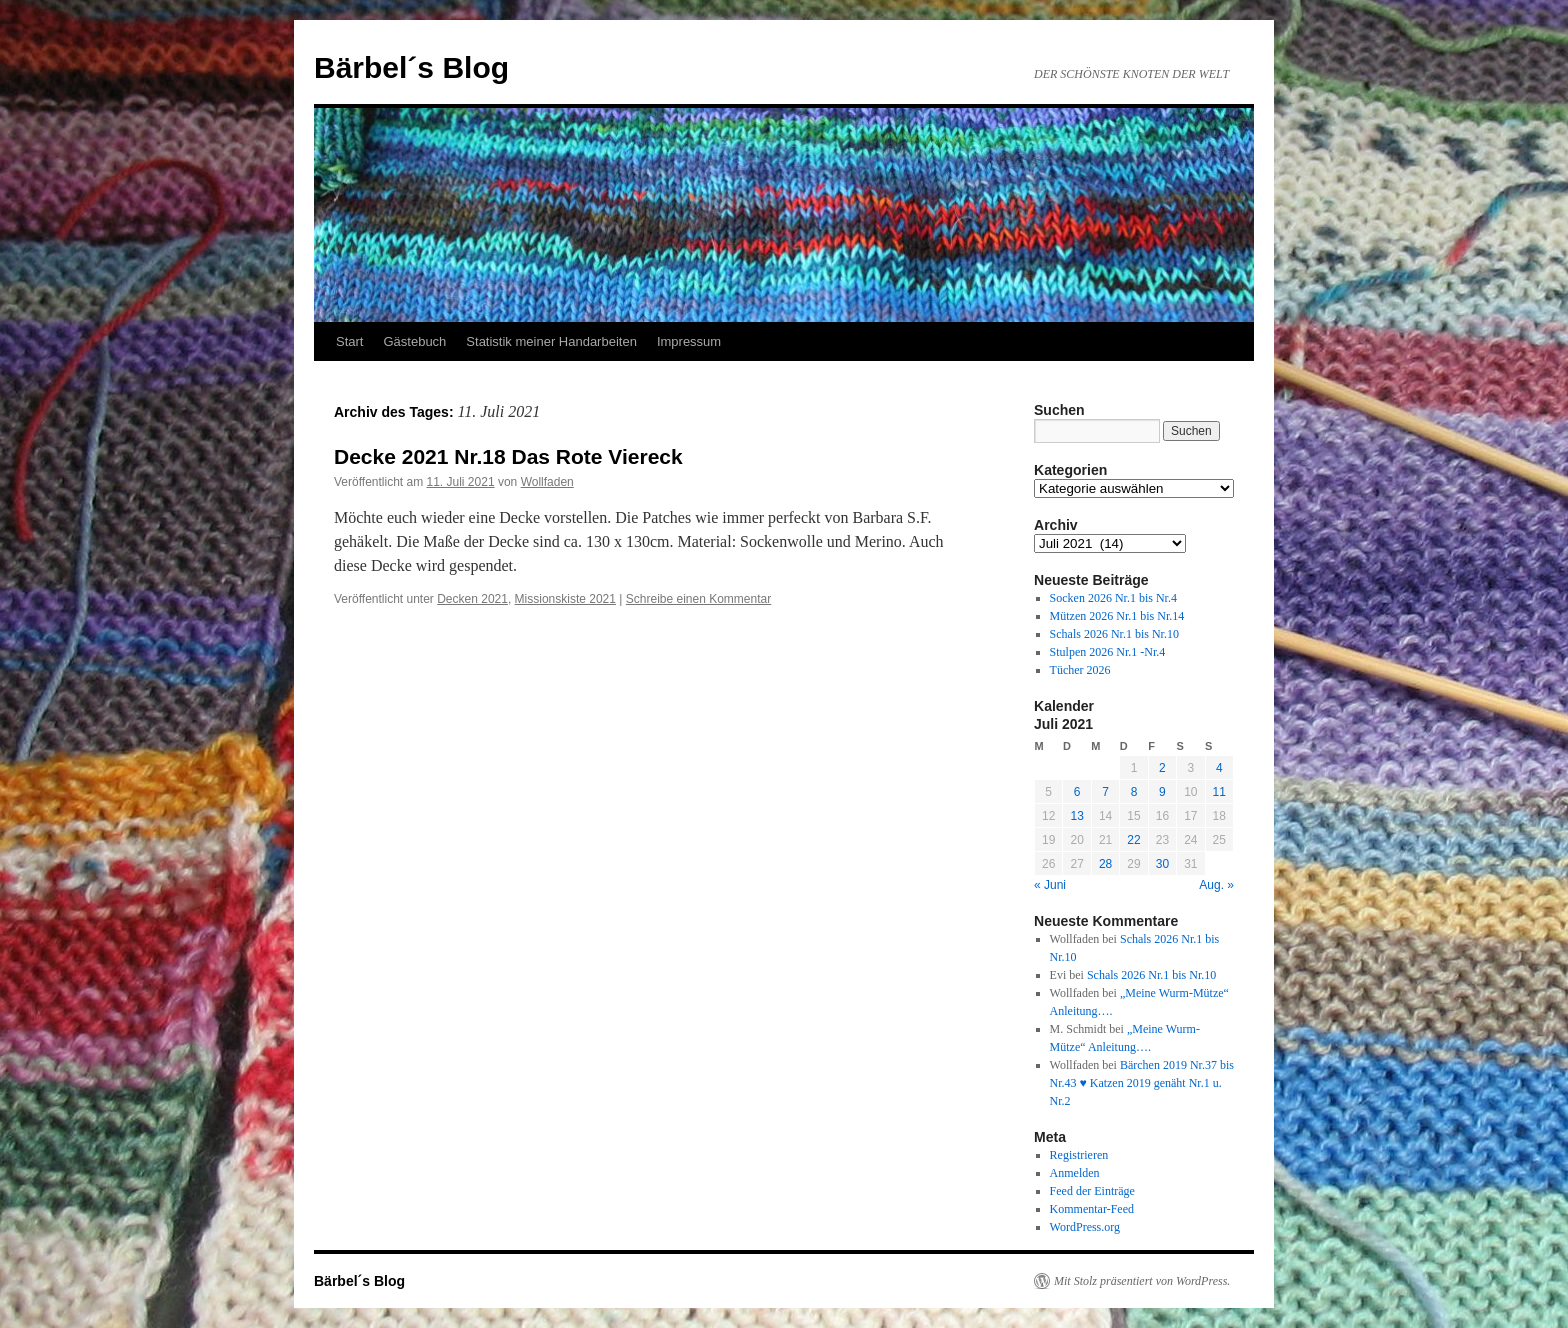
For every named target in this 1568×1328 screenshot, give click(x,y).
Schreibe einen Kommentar (698, 599)
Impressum (689, 341)
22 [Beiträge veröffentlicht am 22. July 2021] (1133, 840)
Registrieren (1079, 1155)
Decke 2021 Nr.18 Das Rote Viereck (508, 456)
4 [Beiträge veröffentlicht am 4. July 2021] (1219, 768)
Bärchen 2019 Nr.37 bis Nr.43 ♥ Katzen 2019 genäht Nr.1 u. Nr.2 (1142, 1083)
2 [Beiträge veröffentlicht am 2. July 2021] (1162, 768)
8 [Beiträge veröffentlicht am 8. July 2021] (1134, 792)
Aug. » (1216, 885)
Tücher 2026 (1080, 670)
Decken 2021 (472, 599)
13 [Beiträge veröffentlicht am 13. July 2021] (1076, 816)
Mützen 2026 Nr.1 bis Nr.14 (1117, 616)
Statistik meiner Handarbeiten (551, 341)
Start (349, 341)
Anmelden (1075, 1173)
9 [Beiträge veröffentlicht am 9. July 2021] (1162, 792)
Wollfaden (547, 482)
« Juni (1050, 885)
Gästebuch (414, 341)
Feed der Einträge (1092, 1191)
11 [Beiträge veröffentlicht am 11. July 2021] (1219, 792)
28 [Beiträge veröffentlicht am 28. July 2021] (1105, 864)
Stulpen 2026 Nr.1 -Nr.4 (1108, 652)
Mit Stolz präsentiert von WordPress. (1142, 1281)
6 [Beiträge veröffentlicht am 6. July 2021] (1077, 792)
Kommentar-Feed (1092, 1209)
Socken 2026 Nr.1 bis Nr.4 (1113, 598)
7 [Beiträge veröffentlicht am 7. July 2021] (1105, 792)
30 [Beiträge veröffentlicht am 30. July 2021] (1162, 864)
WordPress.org (1085, 1227)
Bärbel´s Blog (411, 67)
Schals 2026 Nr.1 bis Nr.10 (1114, 634)
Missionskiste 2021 (565, 599)
